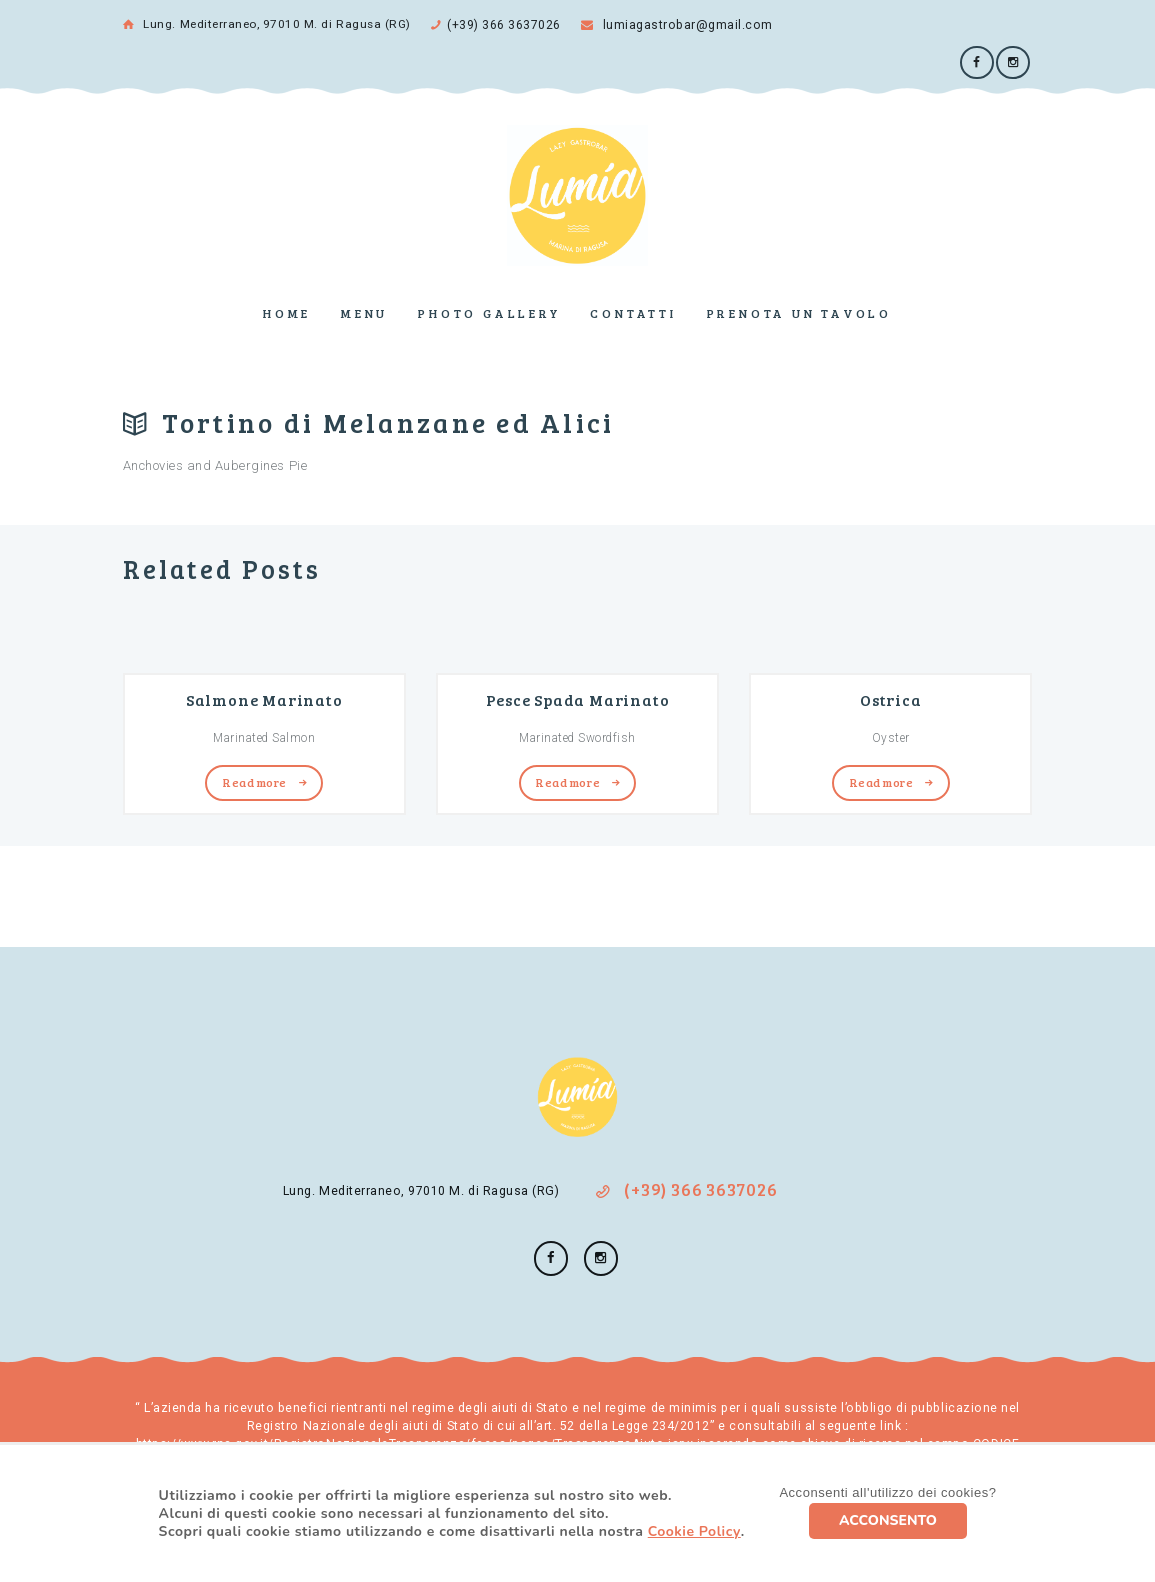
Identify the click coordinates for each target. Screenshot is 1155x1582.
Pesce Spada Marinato (578, 696)
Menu (364, 311)
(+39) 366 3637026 (504, 24)
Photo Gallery (489, 311)
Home (287, 311)
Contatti (633, 311)
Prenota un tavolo (799, 311)
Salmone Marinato (264, 696)
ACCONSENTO (888, 1520)
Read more (255, 779)
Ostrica (890, 696)
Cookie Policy (694, 1531)
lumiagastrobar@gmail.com (674, 24)
